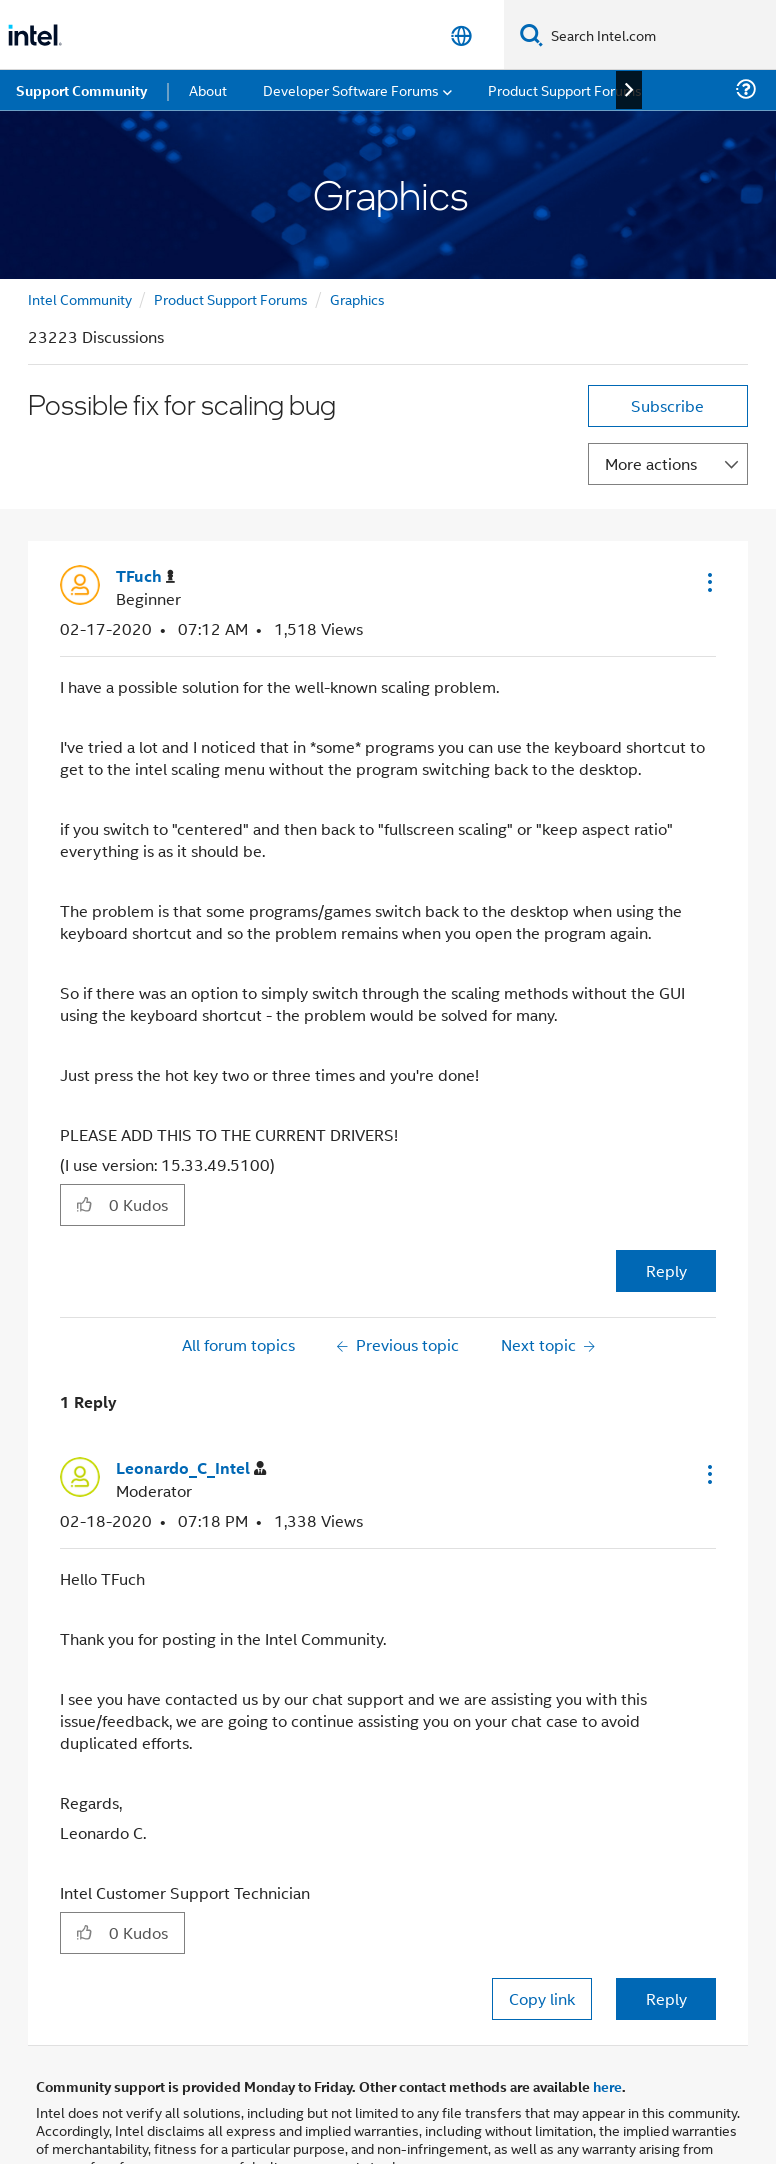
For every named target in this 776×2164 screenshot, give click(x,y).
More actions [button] (651, 463)
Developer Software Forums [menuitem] (351, 89)
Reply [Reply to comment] (666, 1998)
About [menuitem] (208, 89)
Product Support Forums (231, 298)
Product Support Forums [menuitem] (565, 89)
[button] (708, 582)
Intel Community (80, 298)
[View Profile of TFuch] (145, 576)
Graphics (357, 298)
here (607, 2086)
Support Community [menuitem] (81, 90)
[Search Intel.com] (659, 35)
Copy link (542, 1998)
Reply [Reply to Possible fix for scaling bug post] (666, 1270)
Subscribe (667, 405)
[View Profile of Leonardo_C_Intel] (191, 1468)
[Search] (531, 34)
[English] (461, 35)
